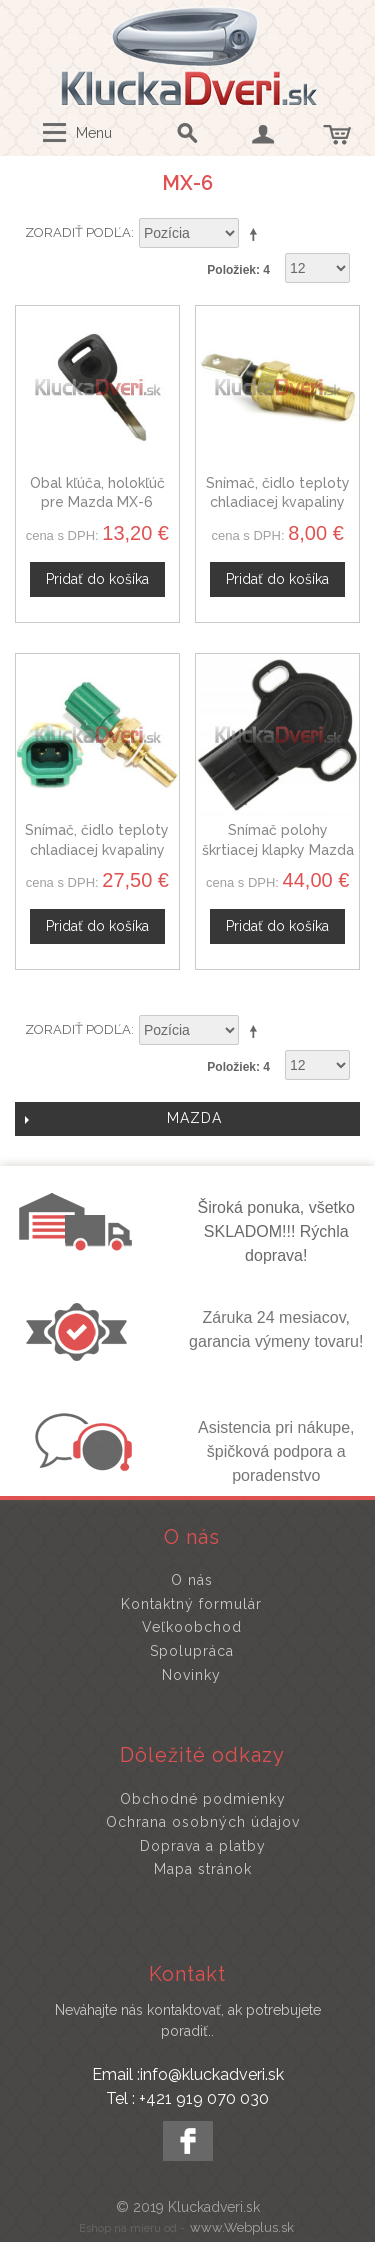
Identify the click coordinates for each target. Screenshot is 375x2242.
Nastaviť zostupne (257, 234)
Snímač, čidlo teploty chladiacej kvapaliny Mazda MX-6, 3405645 (97, 849)
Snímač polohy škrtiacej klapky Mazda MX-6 (278, 849)
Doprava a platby (203, 1846)
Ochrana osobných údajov (203, 1822)
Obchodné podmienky (203, 1799)
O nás (192, 1580)
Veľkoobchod (192, 1627)
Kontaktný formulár (191, 1604)
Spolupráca (192, 1651)
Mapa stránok (203, 1869)
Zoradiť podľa (78, 232)
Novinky (191, 1675)
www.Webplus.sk (242, 2227)
